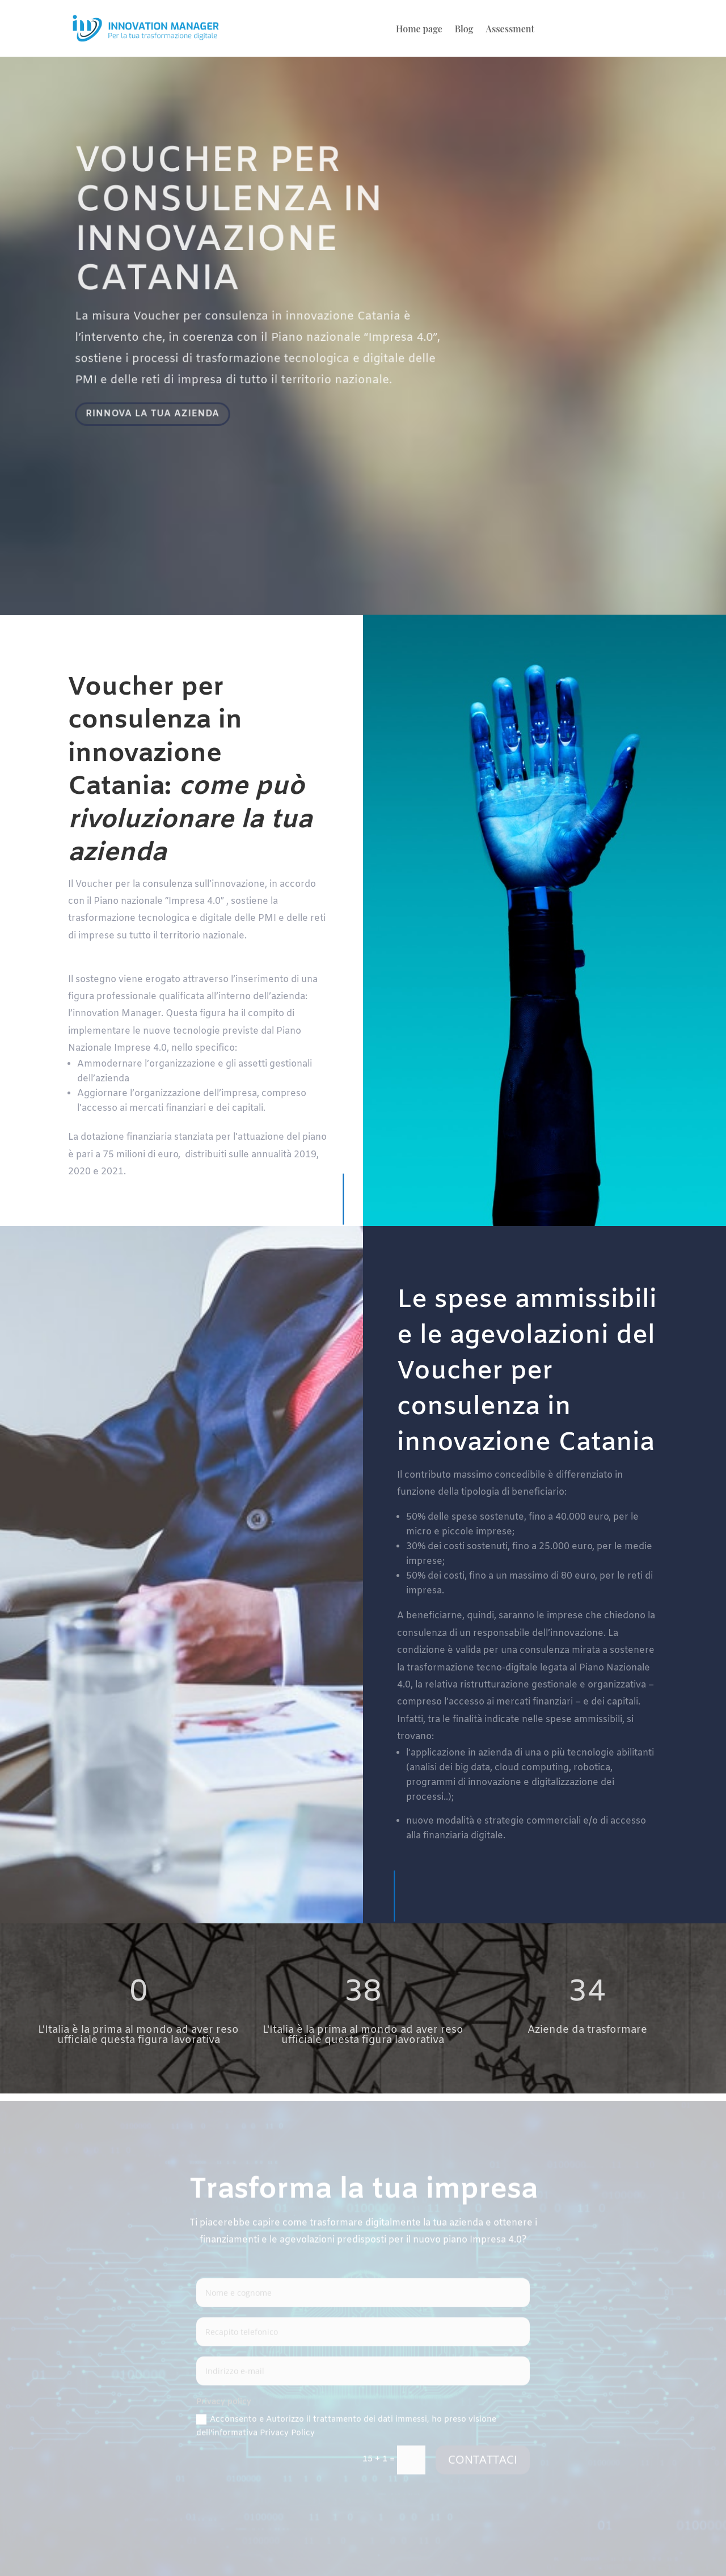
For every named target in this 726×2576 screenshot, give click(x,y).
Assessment (510, 30)
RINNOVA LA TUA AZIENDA (156, 414)
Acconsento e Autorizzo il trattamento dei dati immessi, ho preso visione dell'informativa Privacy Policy (346, 2428)
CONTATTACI (482, 2461)
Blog (464, 30)
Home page (419, 30)
